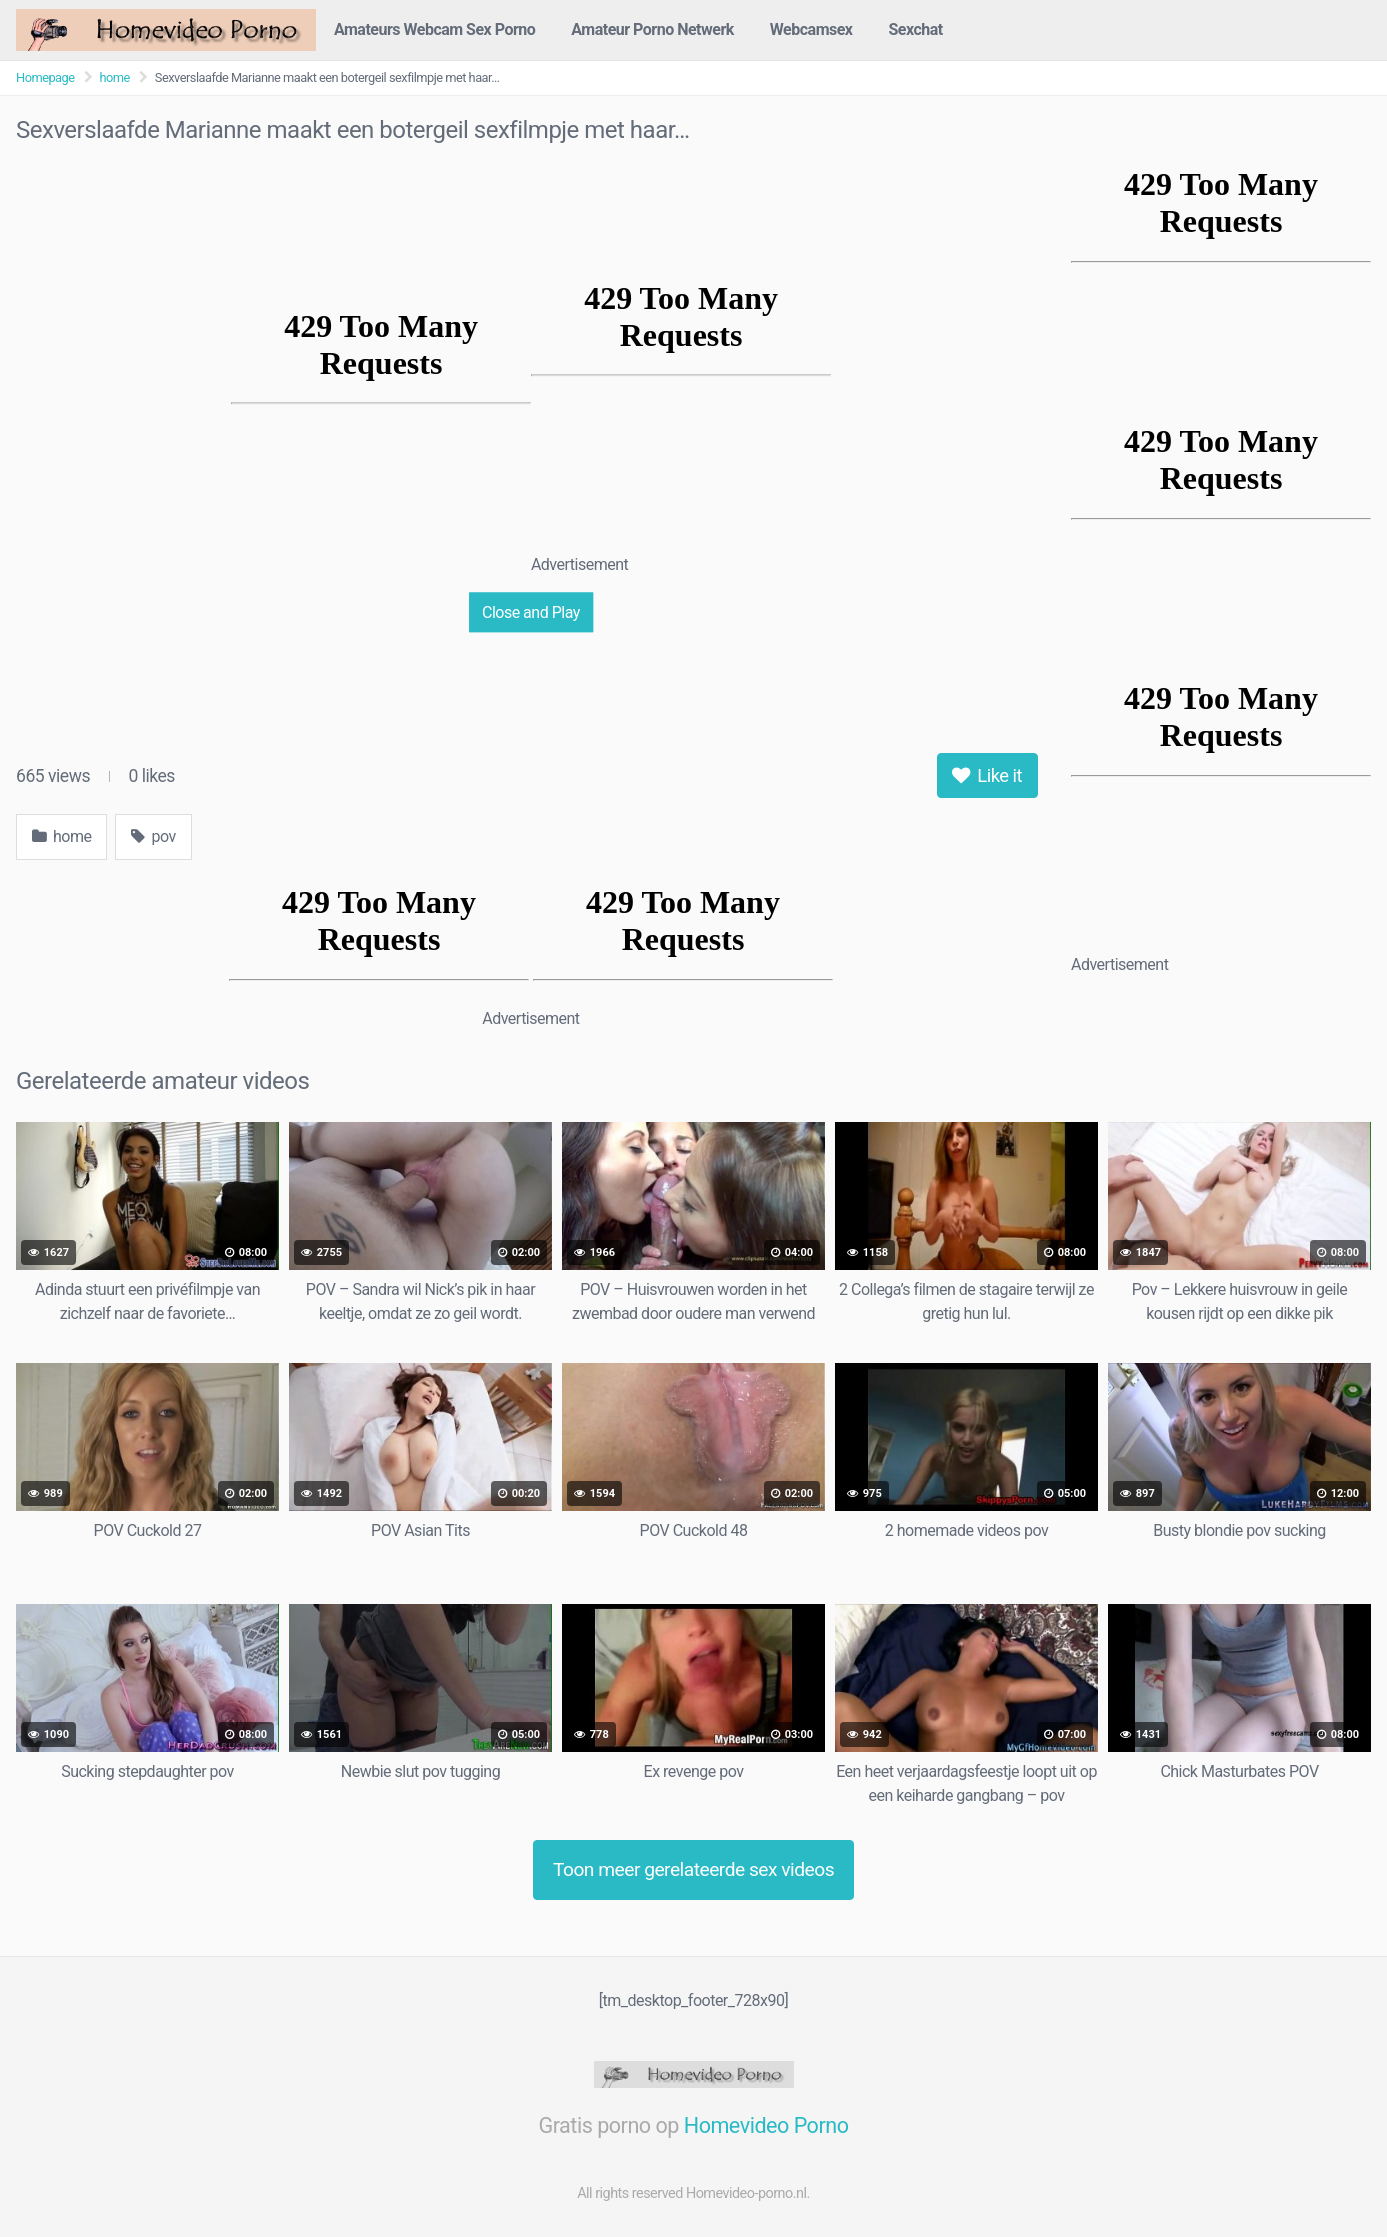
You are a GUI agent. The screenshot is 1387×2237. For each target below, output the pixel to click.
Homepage (45, 77)
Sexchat (916, 29)
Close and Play (531, 611)
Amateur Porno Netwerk (652, 29)
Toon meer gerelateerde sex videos (693, 1869)
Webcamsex (811, 29)
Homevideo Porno (766, 2125)
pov (153, 836)
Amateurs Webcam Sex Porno (434, 29)
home (115, 77)
